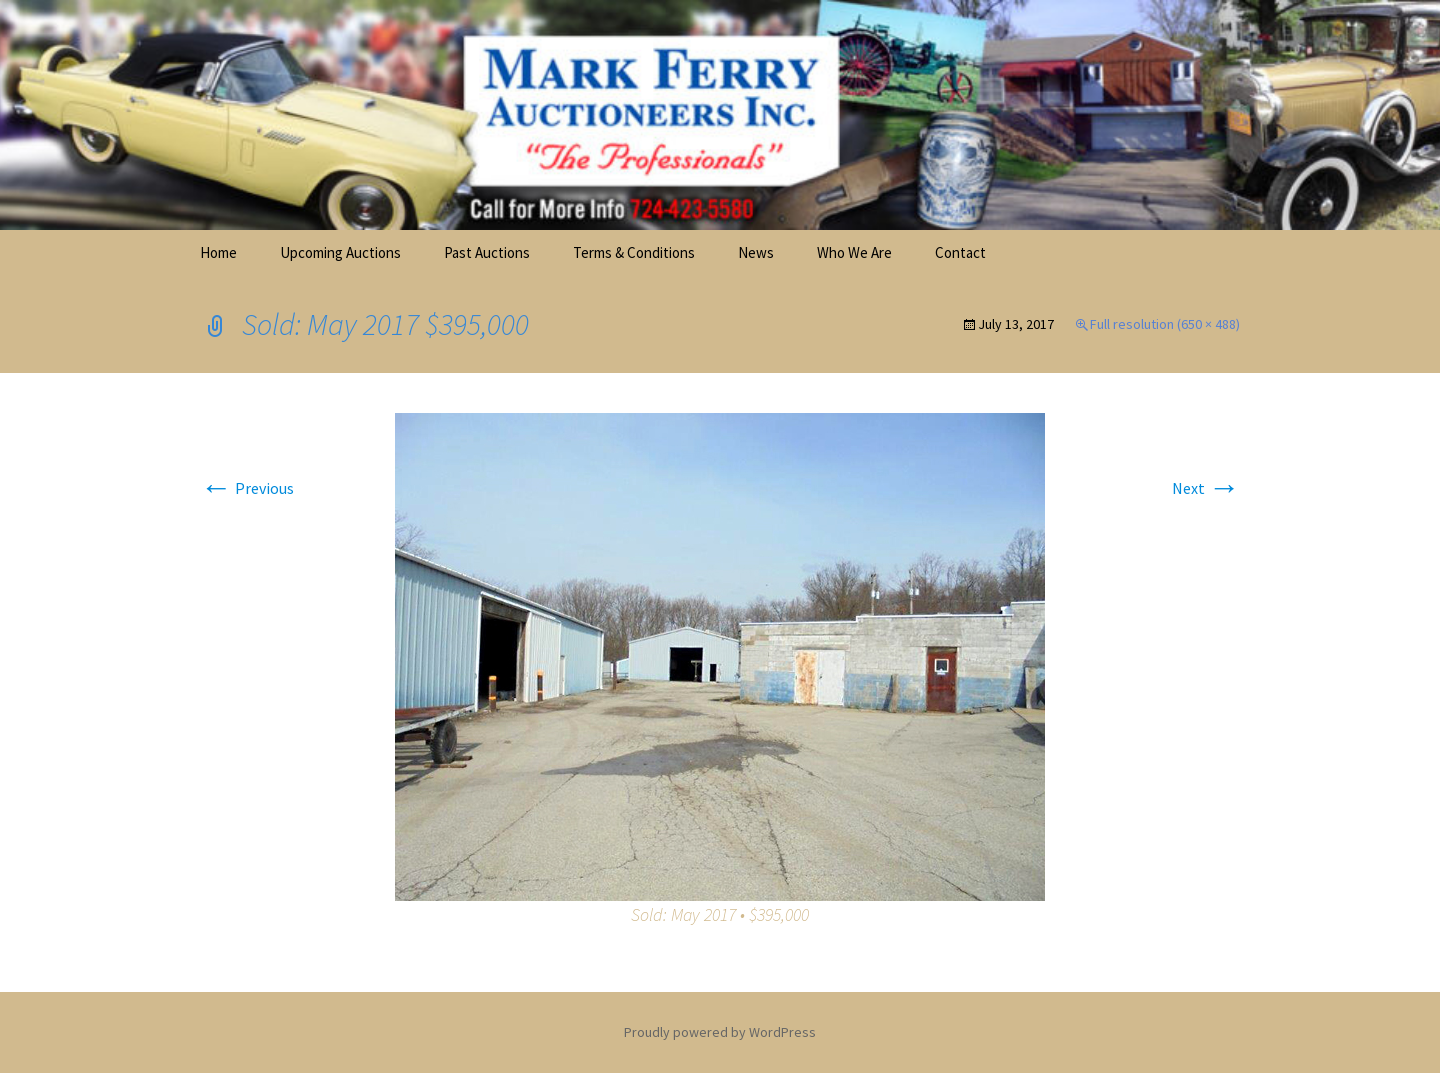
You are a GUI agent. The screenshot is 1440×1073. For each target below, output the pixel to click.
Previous (247, 488)
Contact (960, 252)
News (756, 252)
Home (218, 252)
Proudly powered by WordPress (720, 1032)
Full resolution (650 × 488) (1165, 324)
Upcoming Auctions (340, 252)
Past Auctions (487, 252)
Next (1206, 488)
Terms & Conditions (634, 252)
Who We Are (854, 252)
